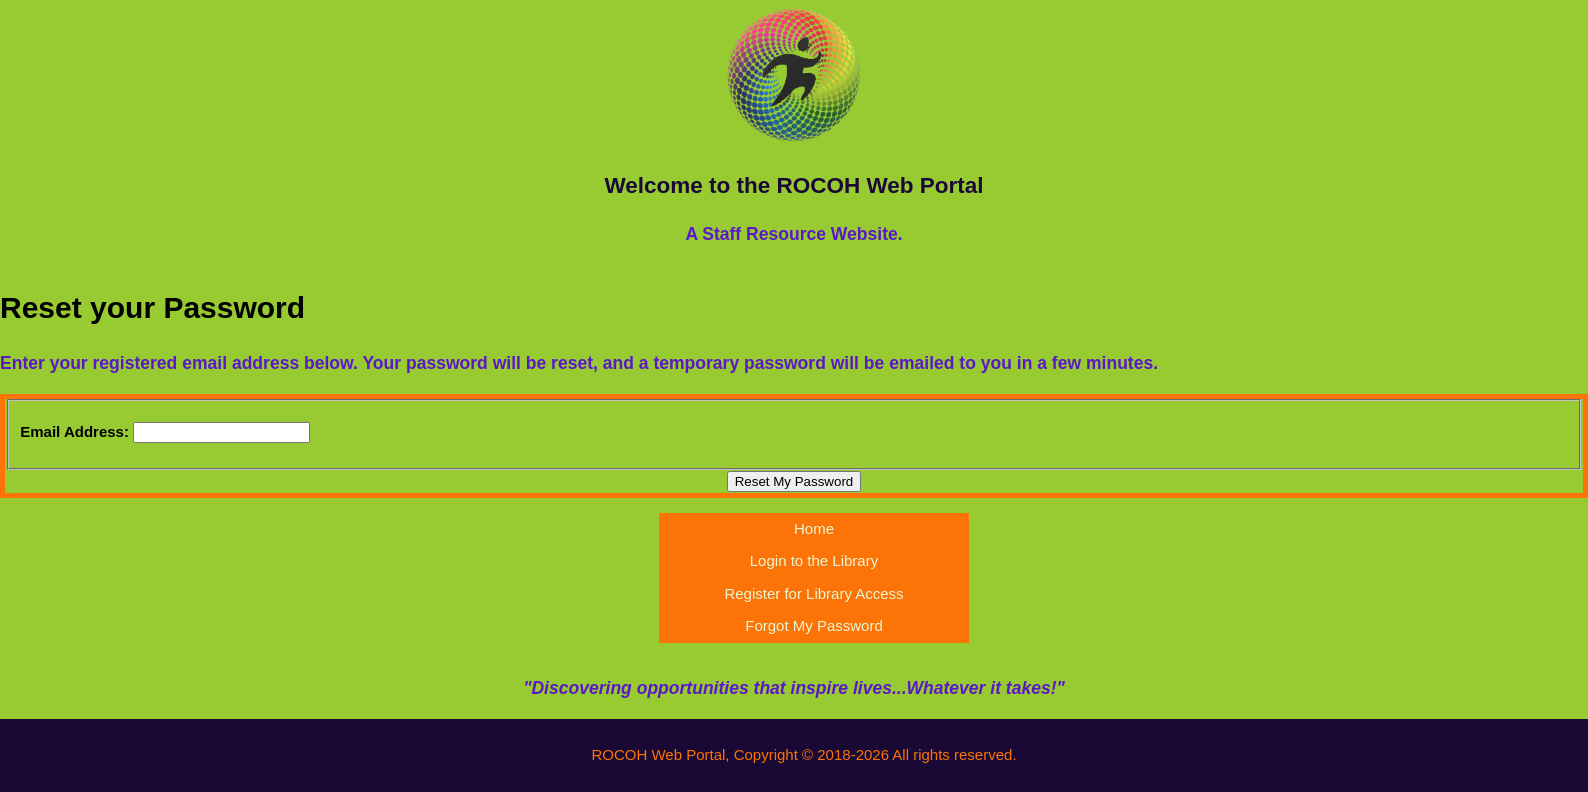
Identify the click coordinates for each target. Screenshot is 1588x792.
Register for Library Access (813, 593)
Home (814, 528)
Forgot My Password (814, 625)
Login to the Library (814, 560)
